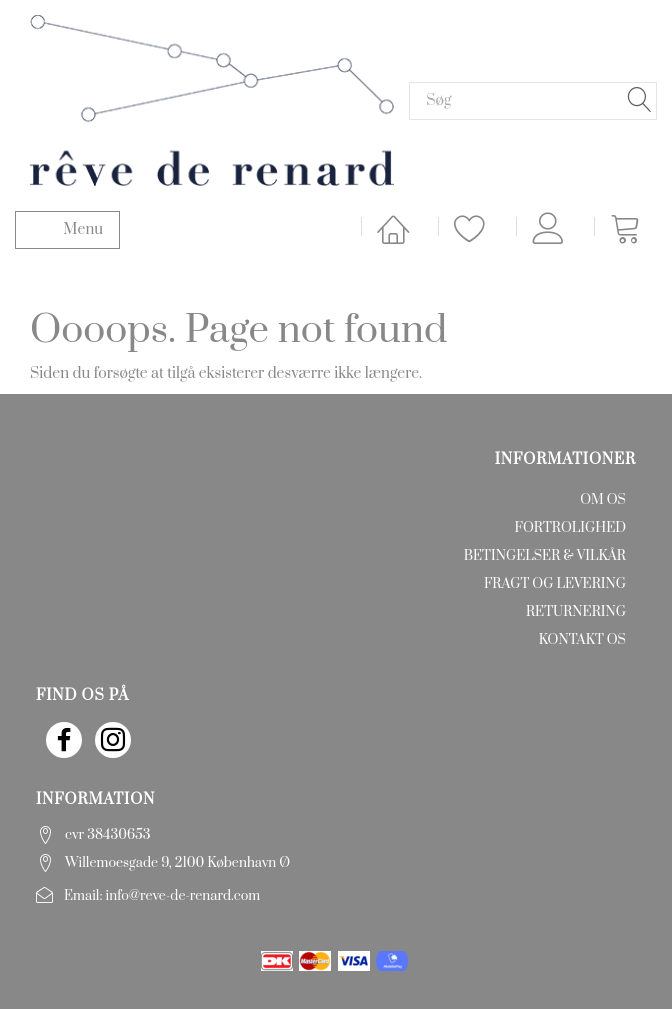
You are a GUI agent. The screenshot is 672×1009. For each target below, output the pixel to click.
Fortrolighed (570, 528)
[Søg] (640, 100)
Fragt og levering (555, 584)
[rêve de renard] (212, 99)
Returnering (576, 612)
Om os (603, 500)
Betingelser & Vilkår (545, 556)
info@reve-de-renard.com (183, 896)
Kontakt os (582, 640)
